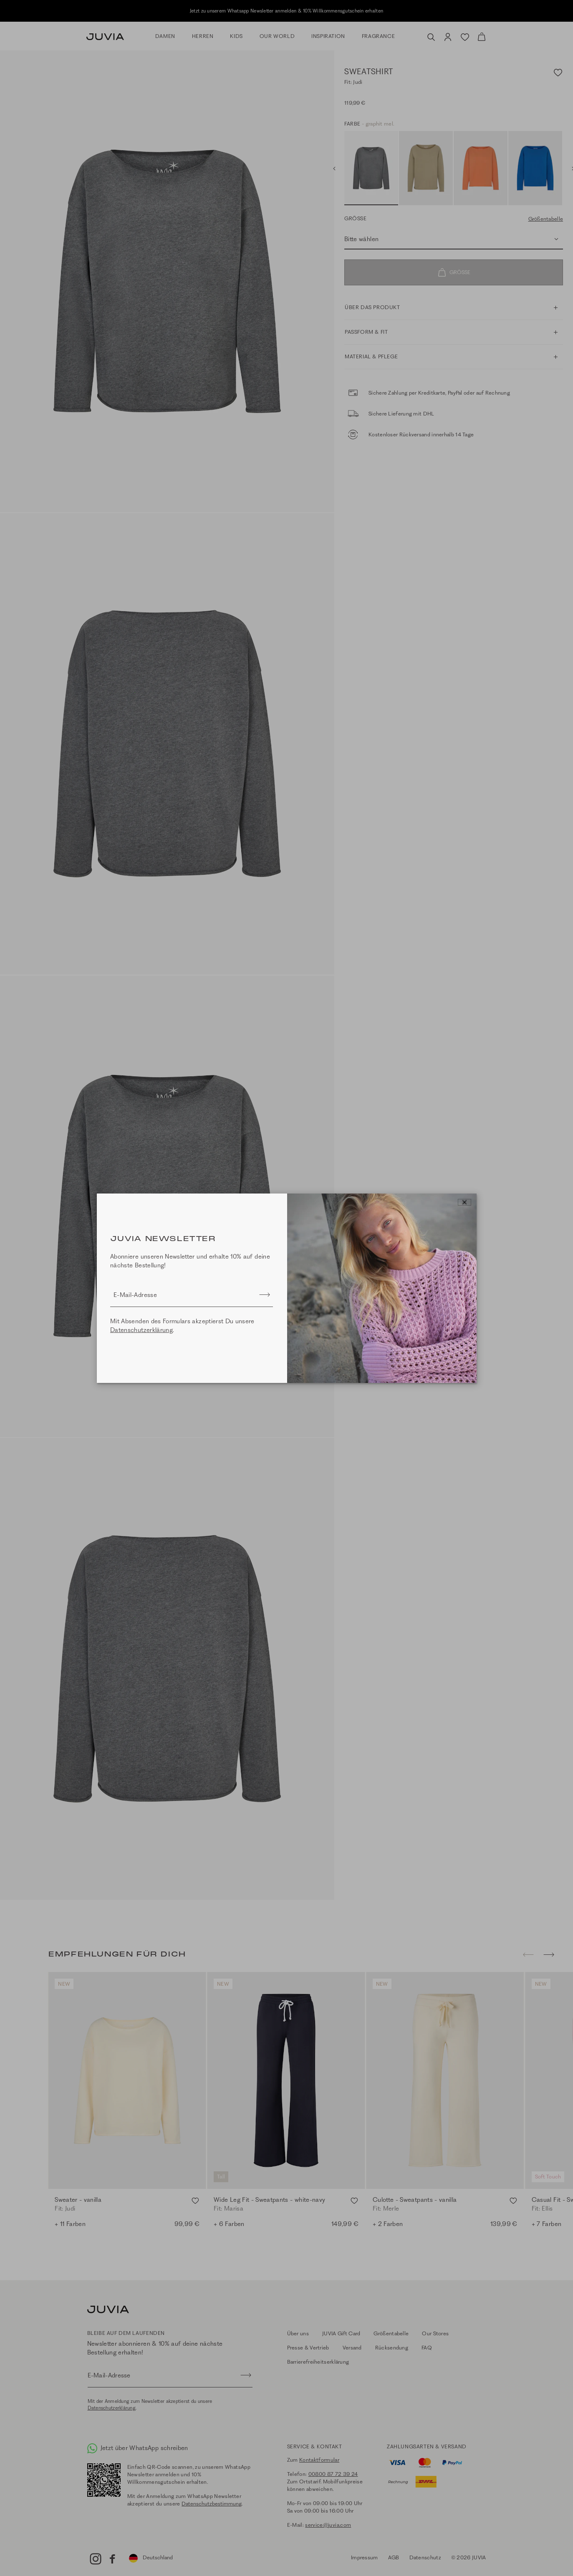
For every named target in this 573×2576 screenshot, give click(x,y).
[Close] (464, 1202)
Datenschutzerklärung (141, 1329)
